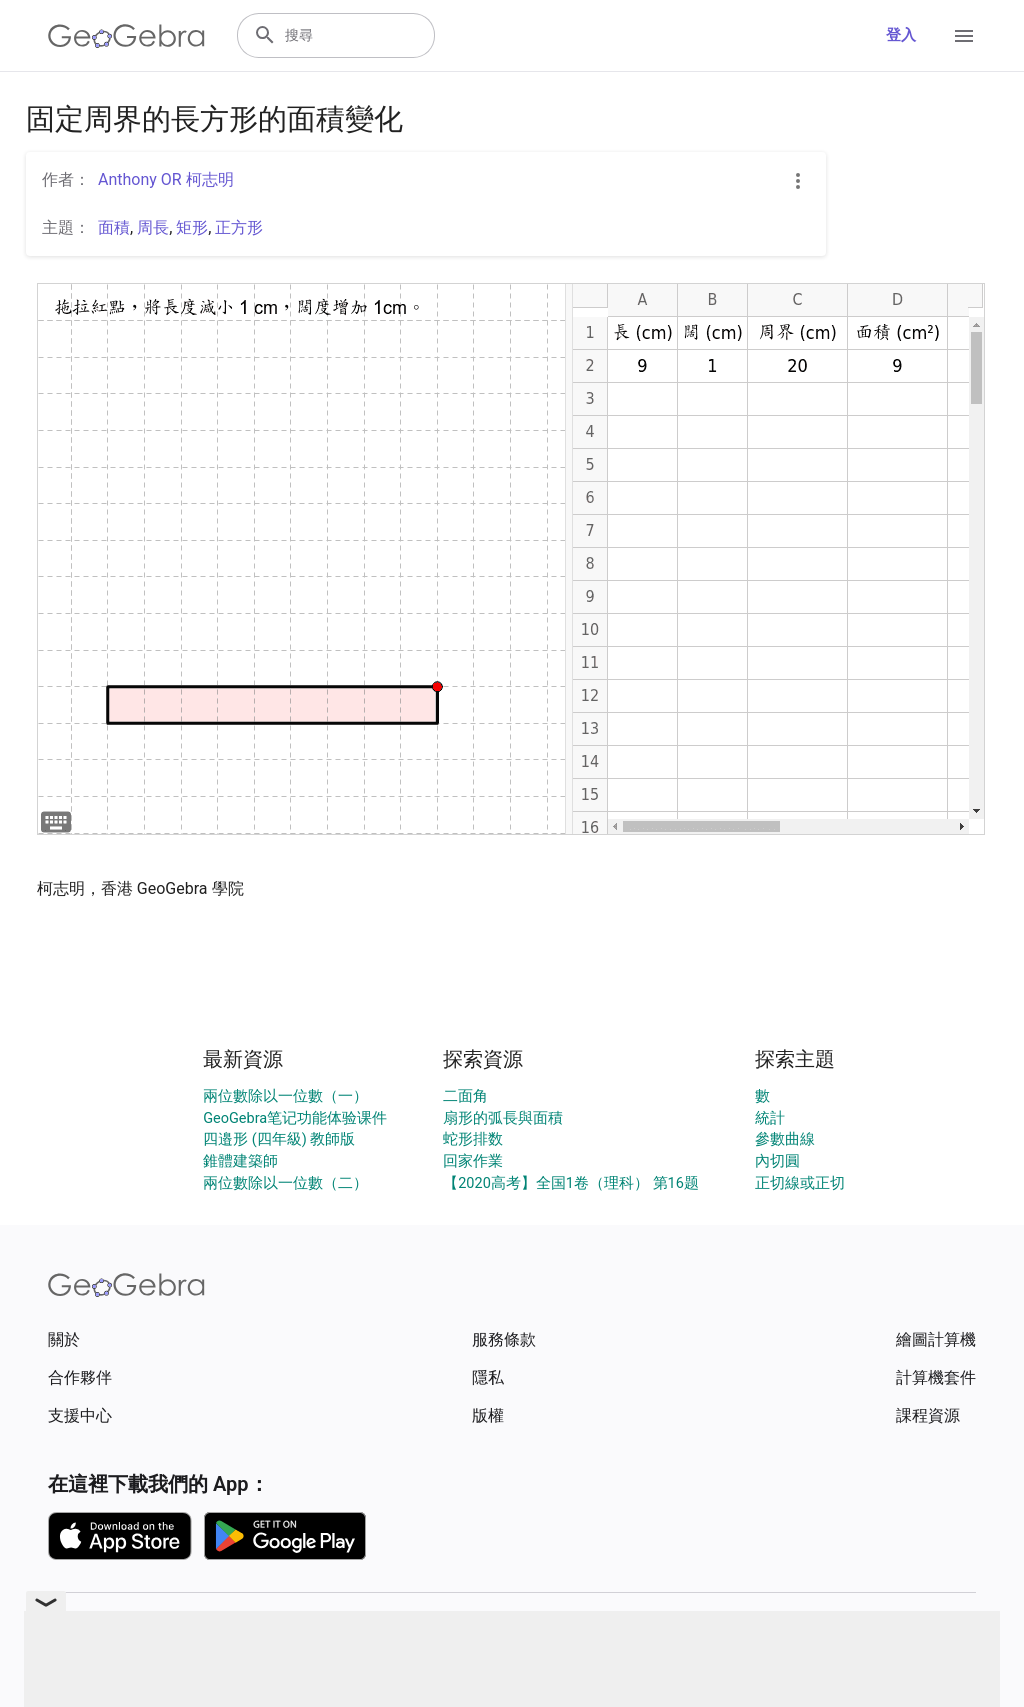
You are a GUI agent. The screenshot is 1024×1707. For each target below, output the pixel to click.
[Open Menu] (964, 36)
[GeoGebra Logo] (126, 36)
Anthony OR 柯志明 (166, 179)
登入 (901, 35)
